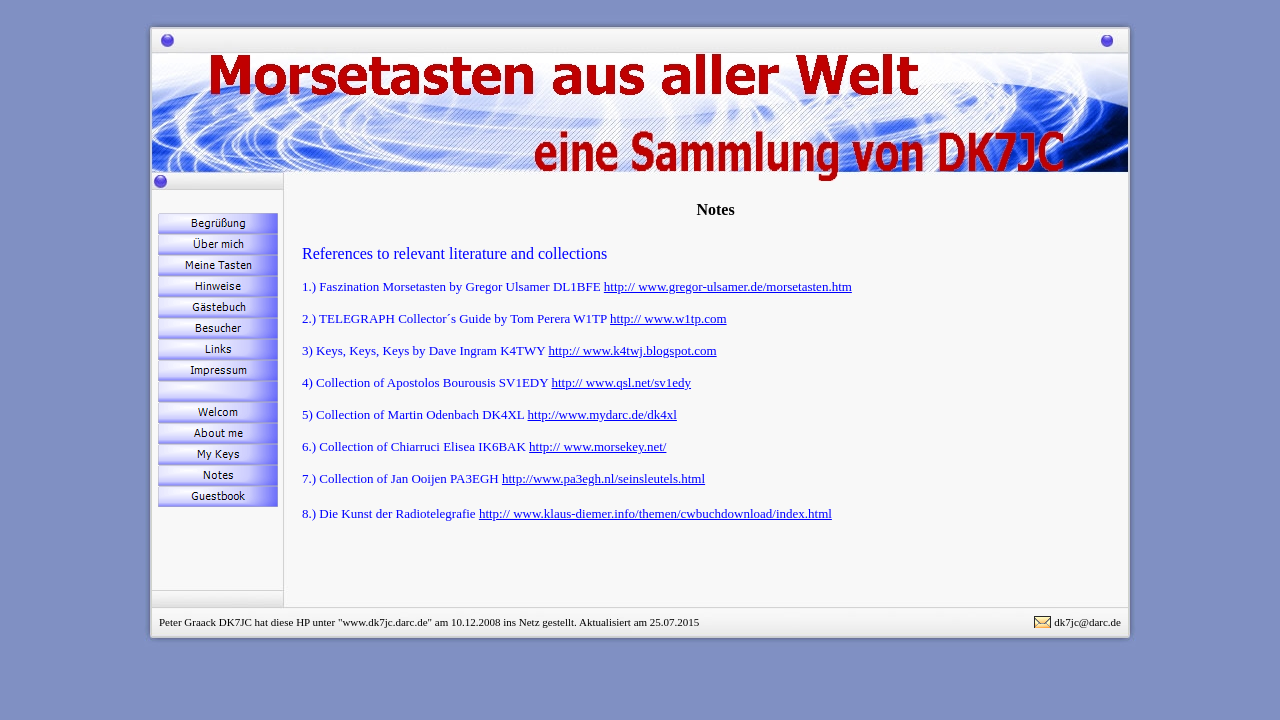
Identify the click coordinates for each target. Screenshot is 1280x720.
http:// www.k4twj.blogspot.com (632, 350)
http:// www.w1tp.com (668, 318)
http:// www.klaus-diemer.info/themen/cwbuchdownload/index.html (655, 513)
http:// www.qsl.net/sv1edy (621, 382)
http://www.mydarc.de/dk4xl (602, 414)
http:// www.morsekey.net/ (597, 446)
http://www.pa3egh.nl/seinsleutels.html (603, 478)
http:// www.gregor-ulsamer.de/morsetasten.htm (728, 286)
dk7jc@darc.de (1087, 622)
